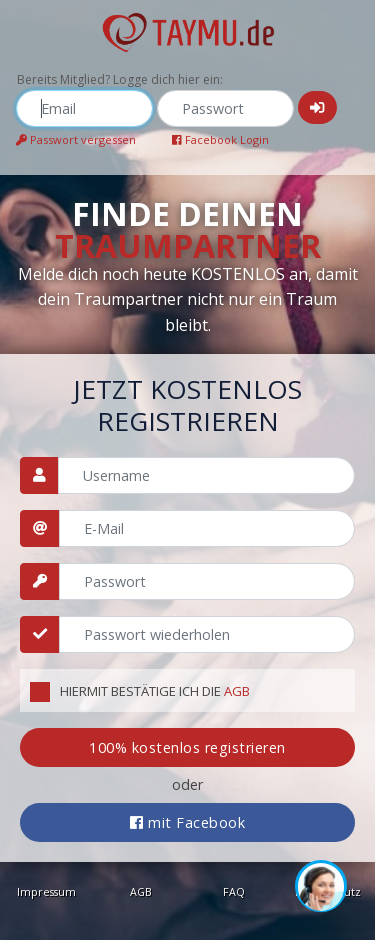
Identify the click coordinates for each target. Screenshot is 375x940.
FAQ (234, 891)
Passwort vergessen (76, 139)
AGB (237, 691)
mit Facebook (187, 822)
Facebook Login (220, 139)
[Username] (206, 475)
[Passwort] (207, 581)
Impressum (46, 891)
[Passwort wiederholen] (207, 634)
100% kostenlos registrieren (187, 747)
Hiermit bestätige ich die (155, 691)
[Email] (207, 528)
